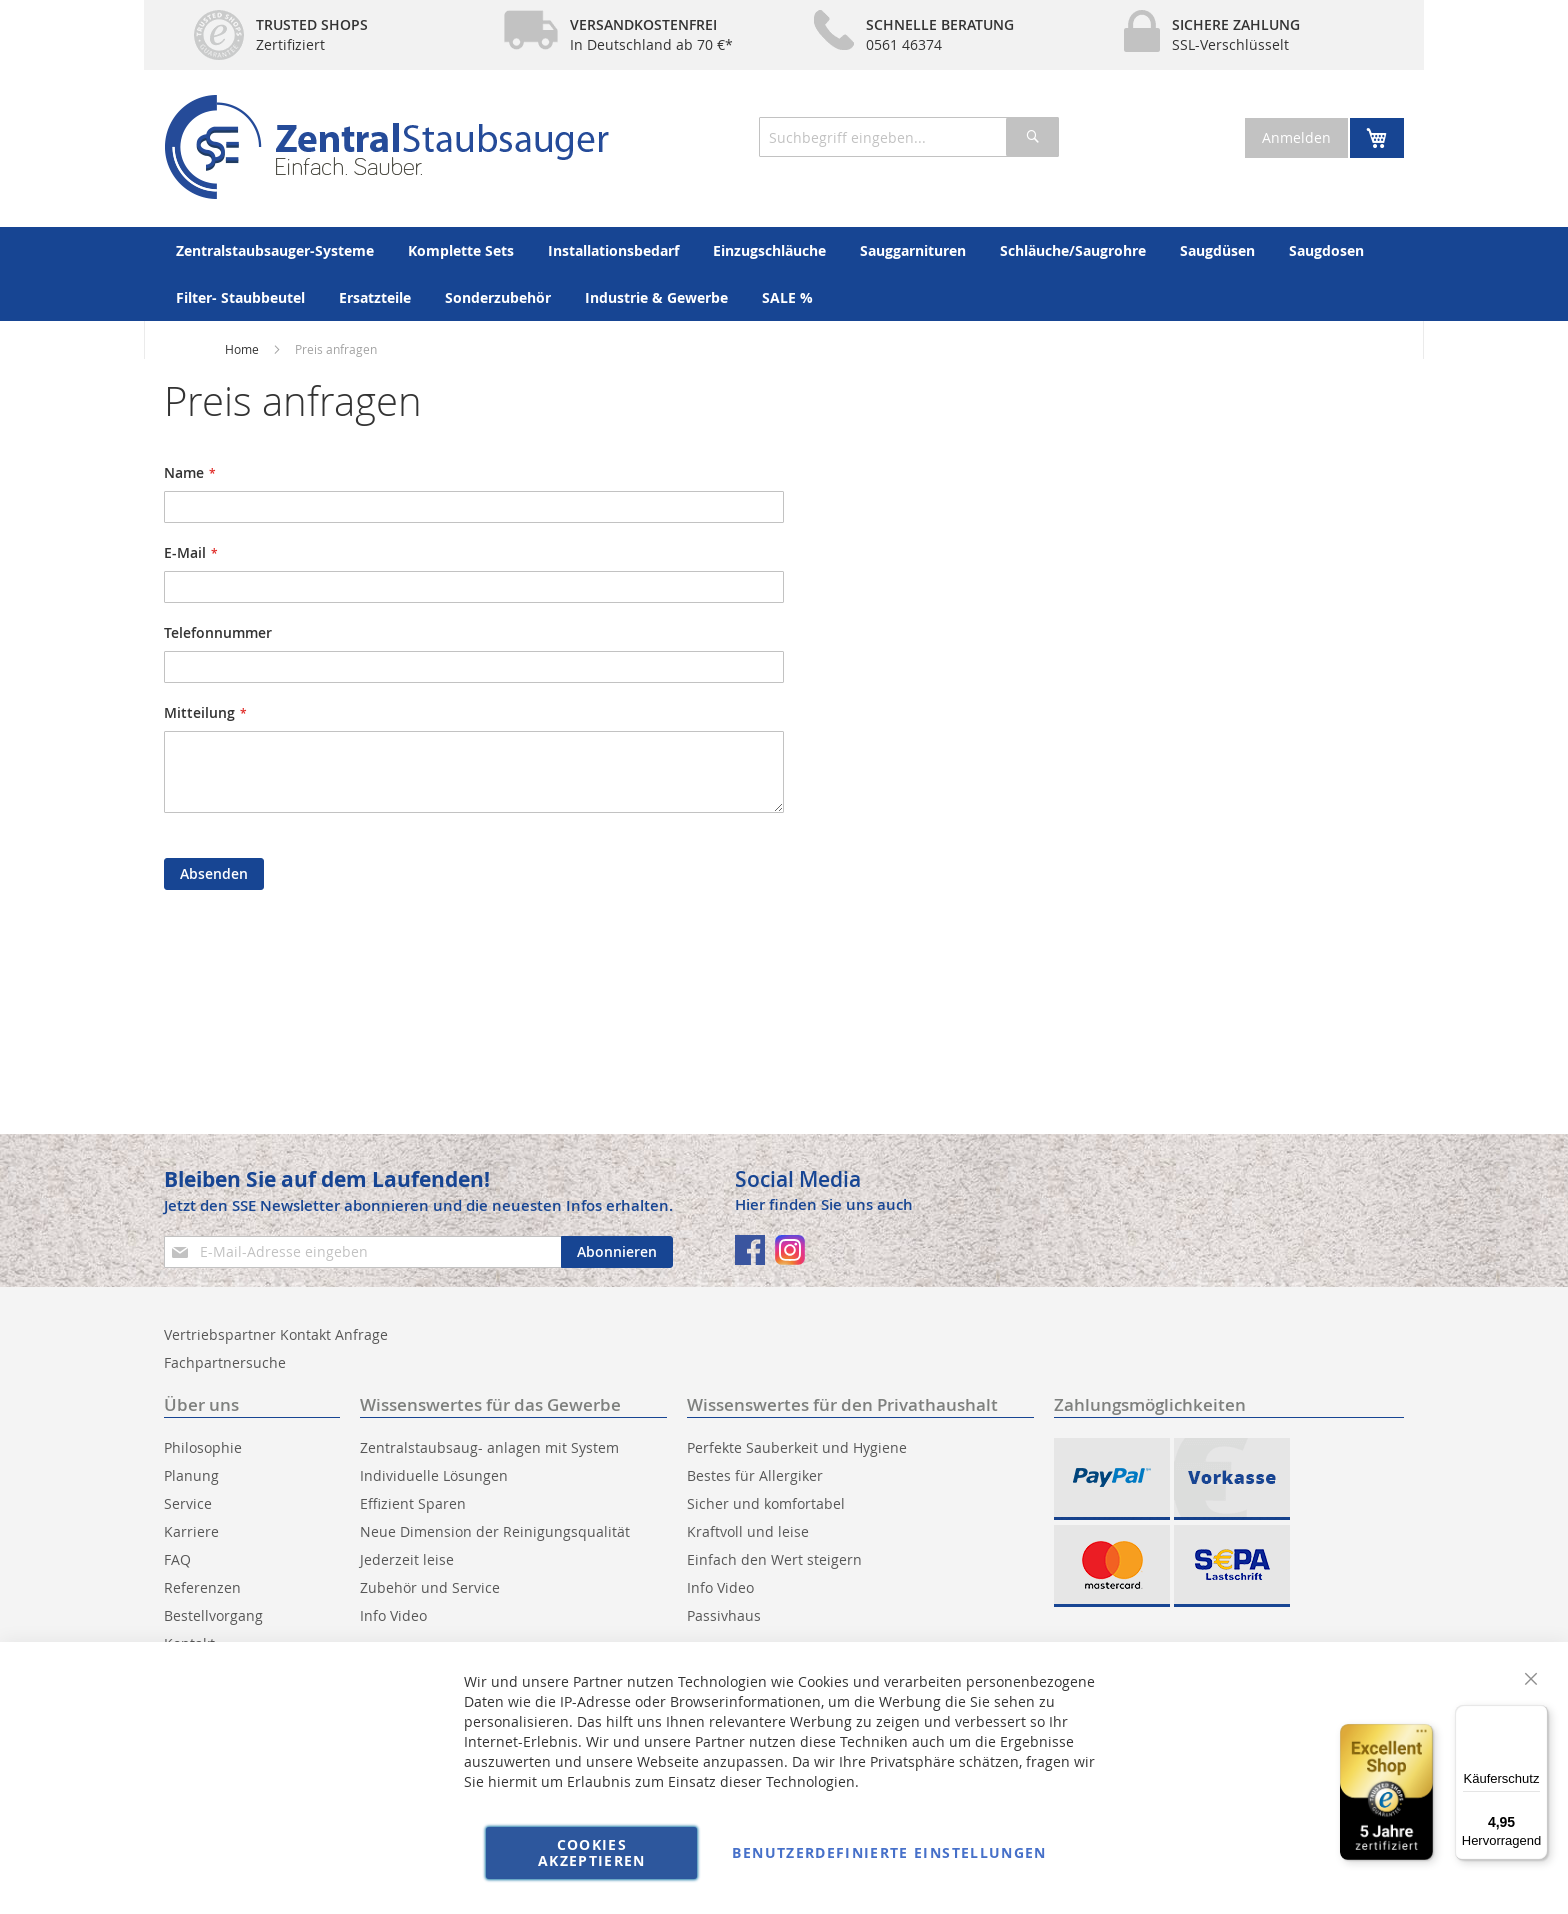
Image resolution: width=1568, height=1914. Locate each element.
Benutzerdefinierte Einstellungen (889, 1852)
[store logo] (386, 147)
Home (242, 349)
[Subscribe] (617, 1252)
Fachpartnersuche (225, 1362)
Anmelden (1296, 137)
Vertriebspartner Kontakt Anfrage (276, 1334)
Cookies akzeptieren (592, 1852)
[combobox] (909, 137)
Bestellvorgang (213, 1615)
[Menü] (1536, 1717)
